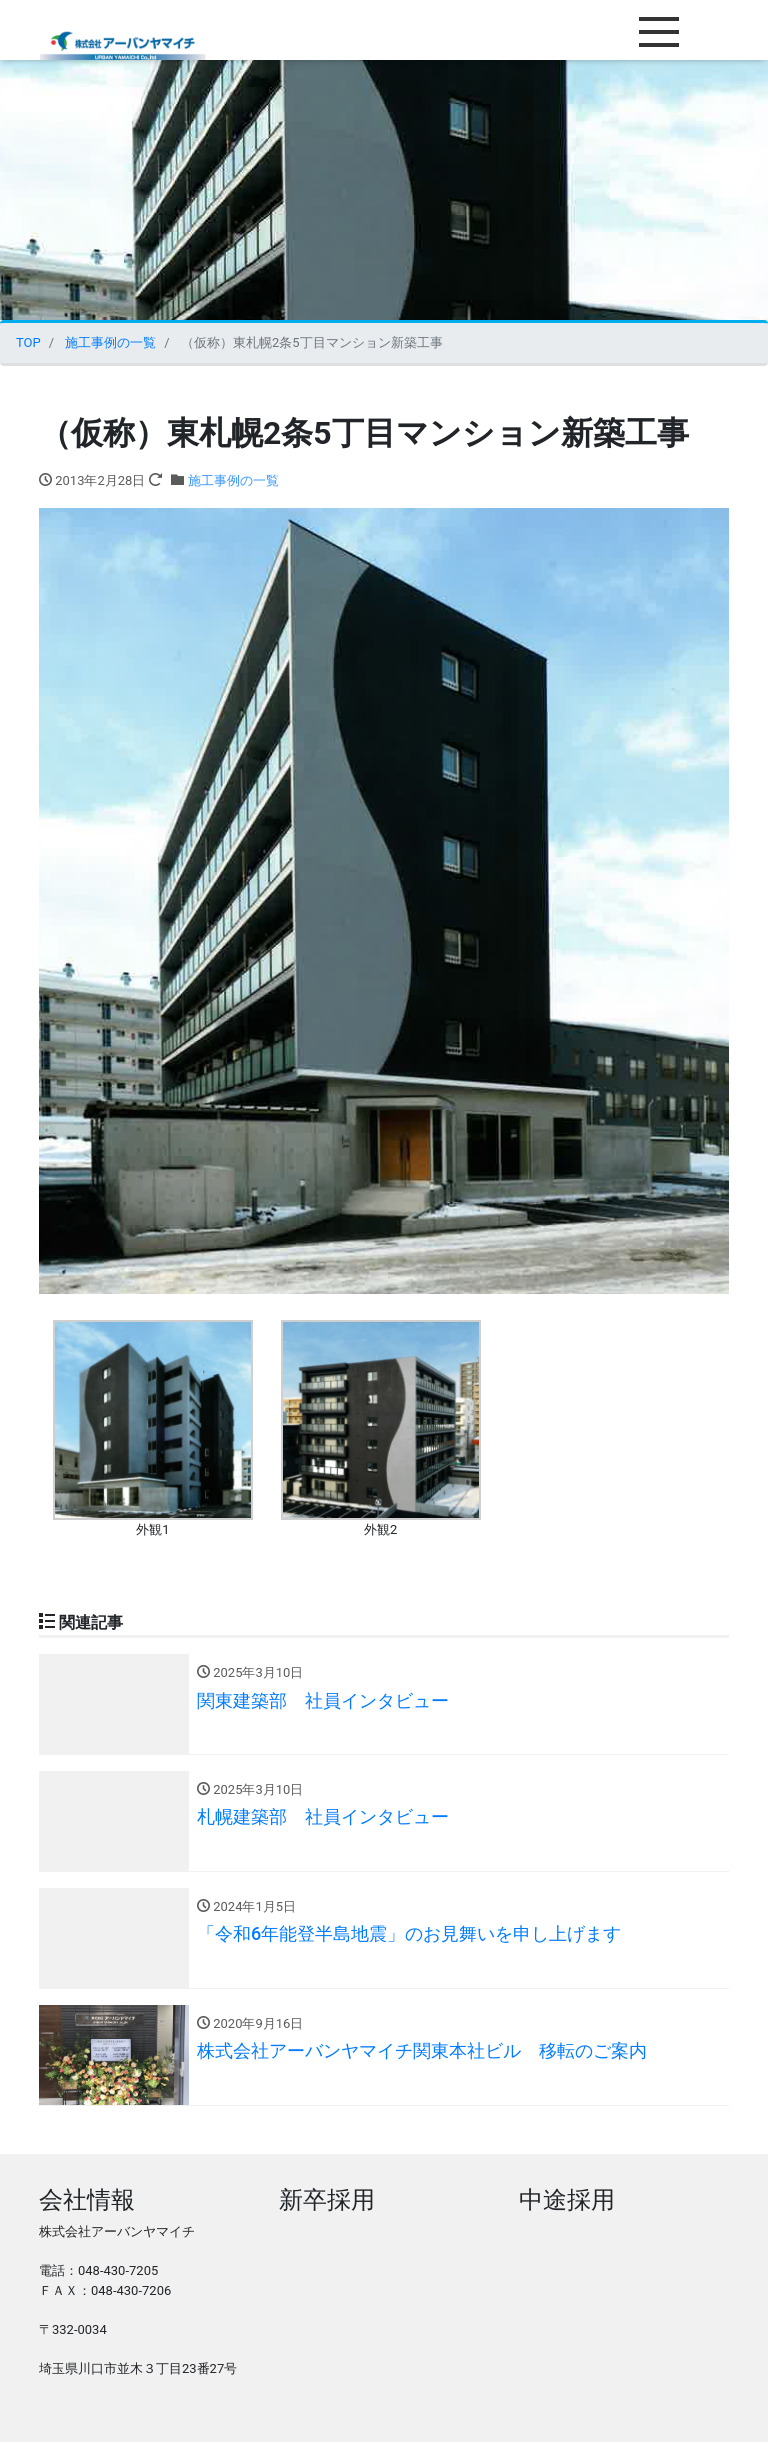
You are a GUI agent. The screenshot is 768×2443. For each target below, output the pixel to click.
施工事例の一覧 (233, 480)
